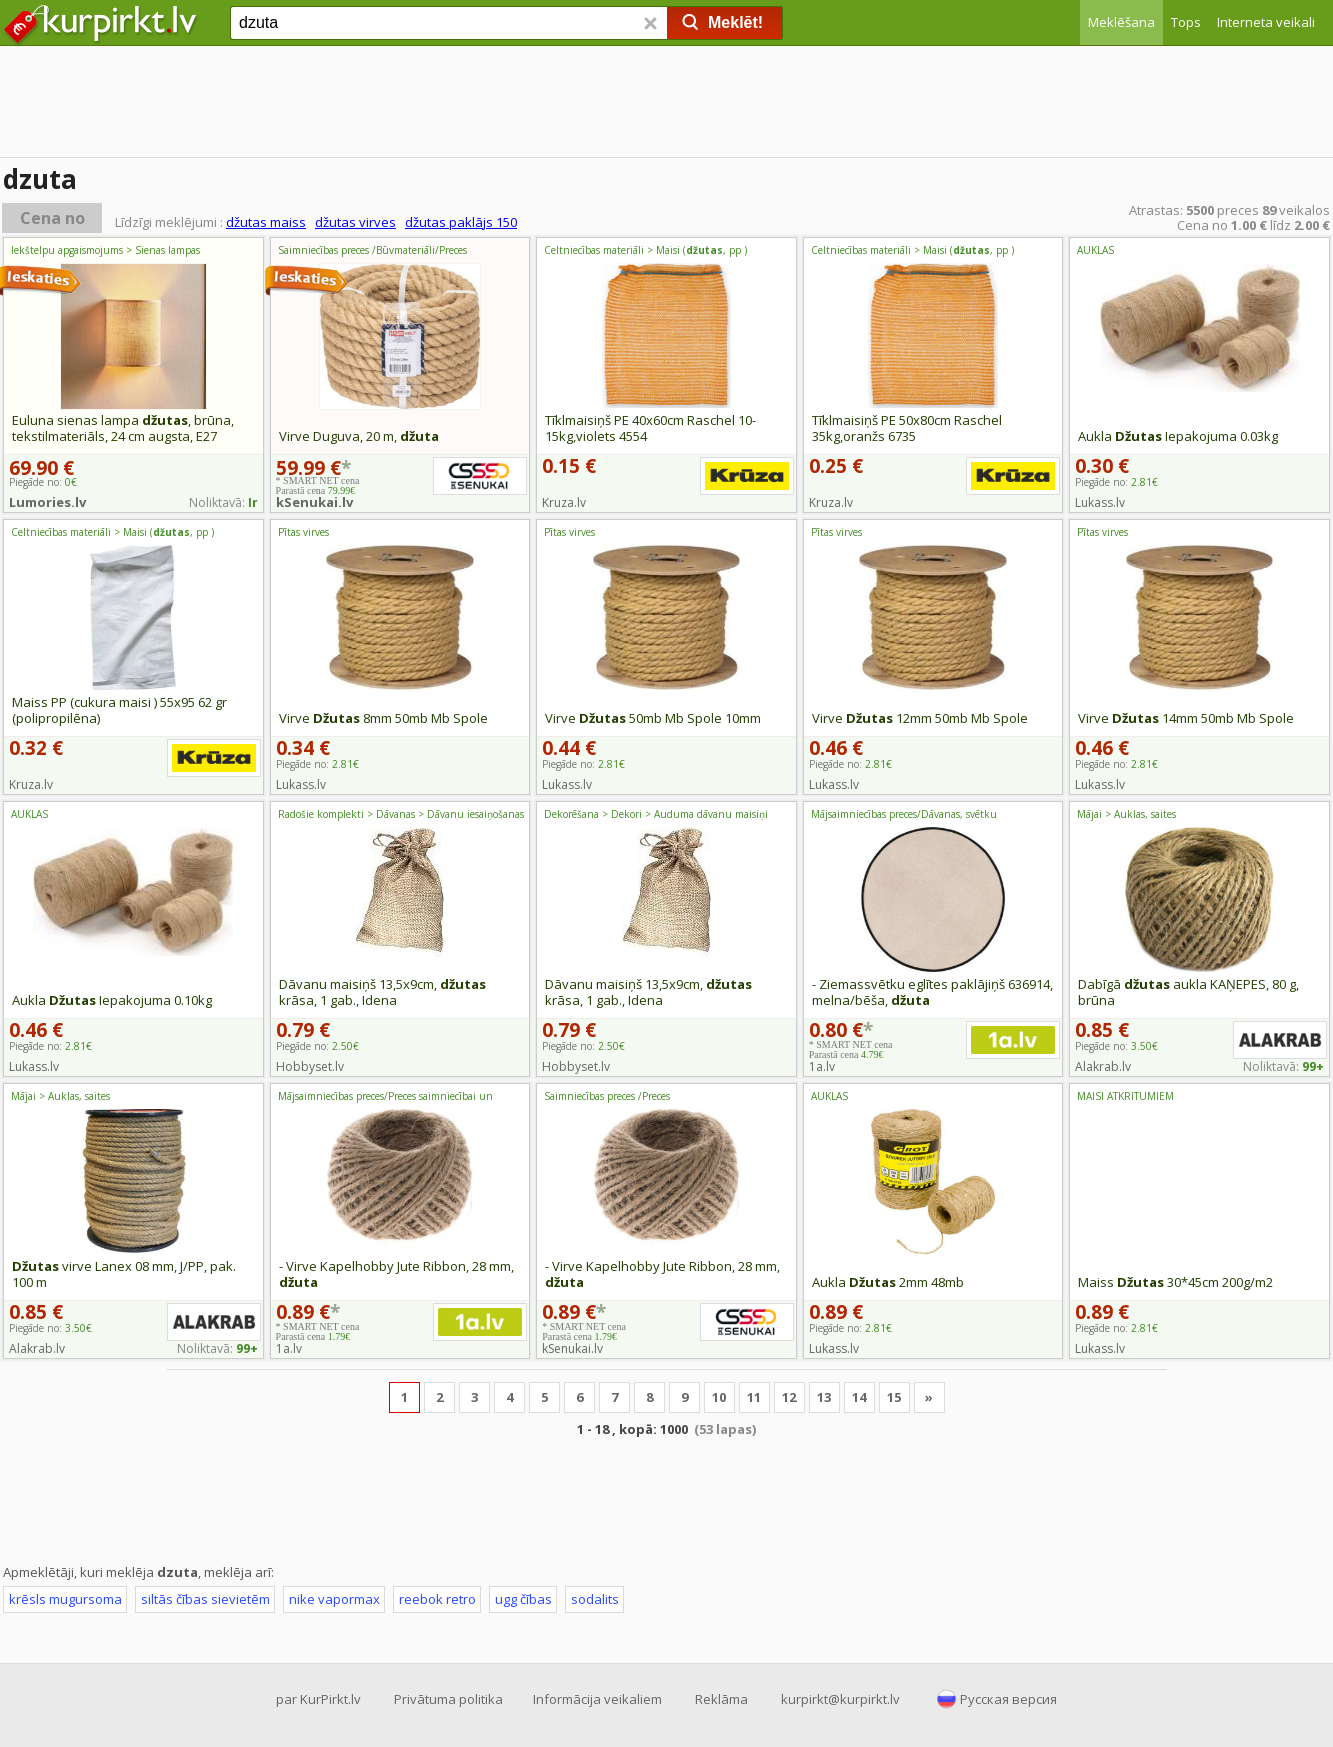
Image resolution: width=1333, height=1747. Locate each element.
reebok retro (437, 1599)
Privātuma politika (448, 1699)
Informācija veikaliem (597, 1699)
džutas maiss (266, 222)
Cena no (52, 218)
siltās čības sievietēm (205, 1599)
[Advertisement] (667, 105)
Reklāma (721, 1699)
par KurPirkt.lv (318, 1699)
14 (859, 1397)
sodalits (595, 1599)
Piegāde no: (1116, 482)
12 (789, 1397)
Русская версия (1008, 1699)
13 (824, 1397)
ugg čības (523, 1599)
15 (894, 1397)
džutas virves (355, 222)
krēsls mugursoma (65, 1599)
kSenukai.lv (314, 502)
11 (754, 1397)
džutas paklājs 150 (461, 222)
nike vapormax (334, 1599)
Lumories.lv (47, 502)
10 (719, 1397)
